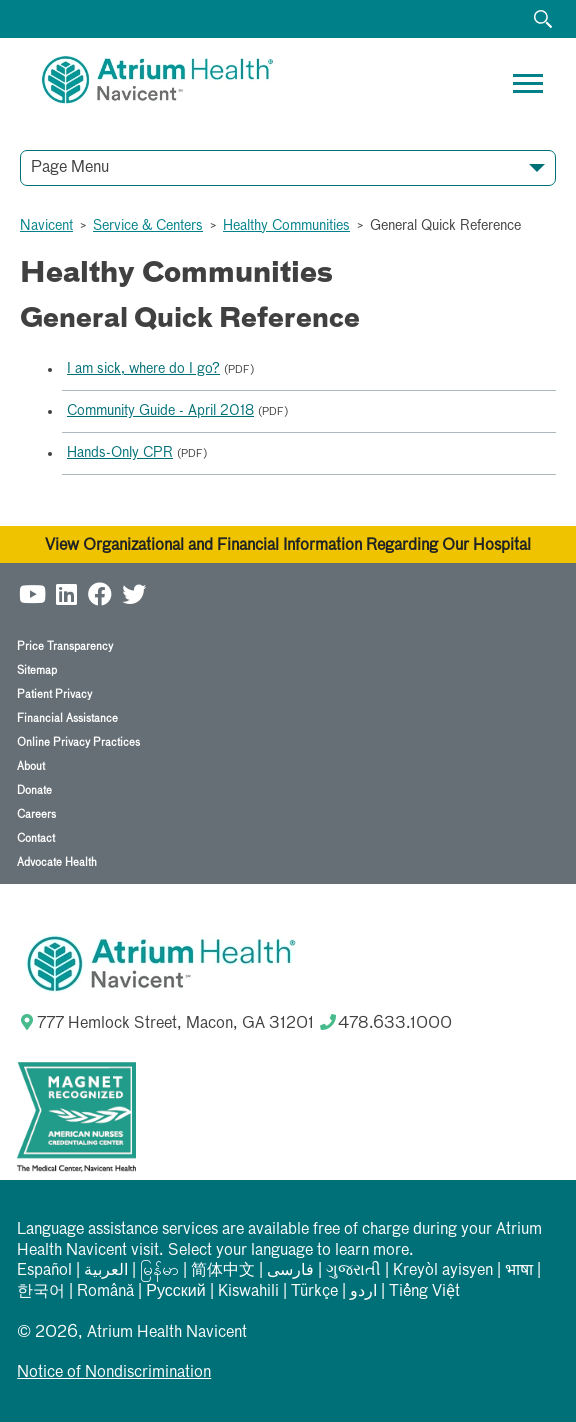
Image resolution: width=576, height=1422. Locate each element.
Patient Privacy (54, 694)
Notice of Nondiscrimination (114, 1373)
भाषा (519, 1271)
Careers (36, 814)
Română (105, 1292)
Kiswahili (248, 1292)
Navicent (46, 226)
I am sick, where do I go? (143, 369)
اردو (363, 1292)
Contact (36, 838)
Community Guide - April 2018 (160, 411)
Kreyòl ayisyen (443, 1271)
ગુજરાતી (353, 1271)
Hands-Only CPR (120, 453)
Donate (34, 790)
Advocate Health (57, 862)
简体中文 (223, 1271)
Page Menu (70, 168)
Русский (175, 1292)
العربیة (106, 1271)
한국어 (41, 1292)
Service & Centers (148, 226)
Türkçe (314, 1292)
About (31, 766)
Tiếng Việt (424, 1292)
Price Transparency (65, 646)
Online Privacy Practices (78, 742)
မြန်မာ (159, 1271)
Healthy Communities (286, 226)
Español (44, 1271)
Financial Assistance (67, 718)
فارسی (290, 1271)
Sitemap (37, 670)
